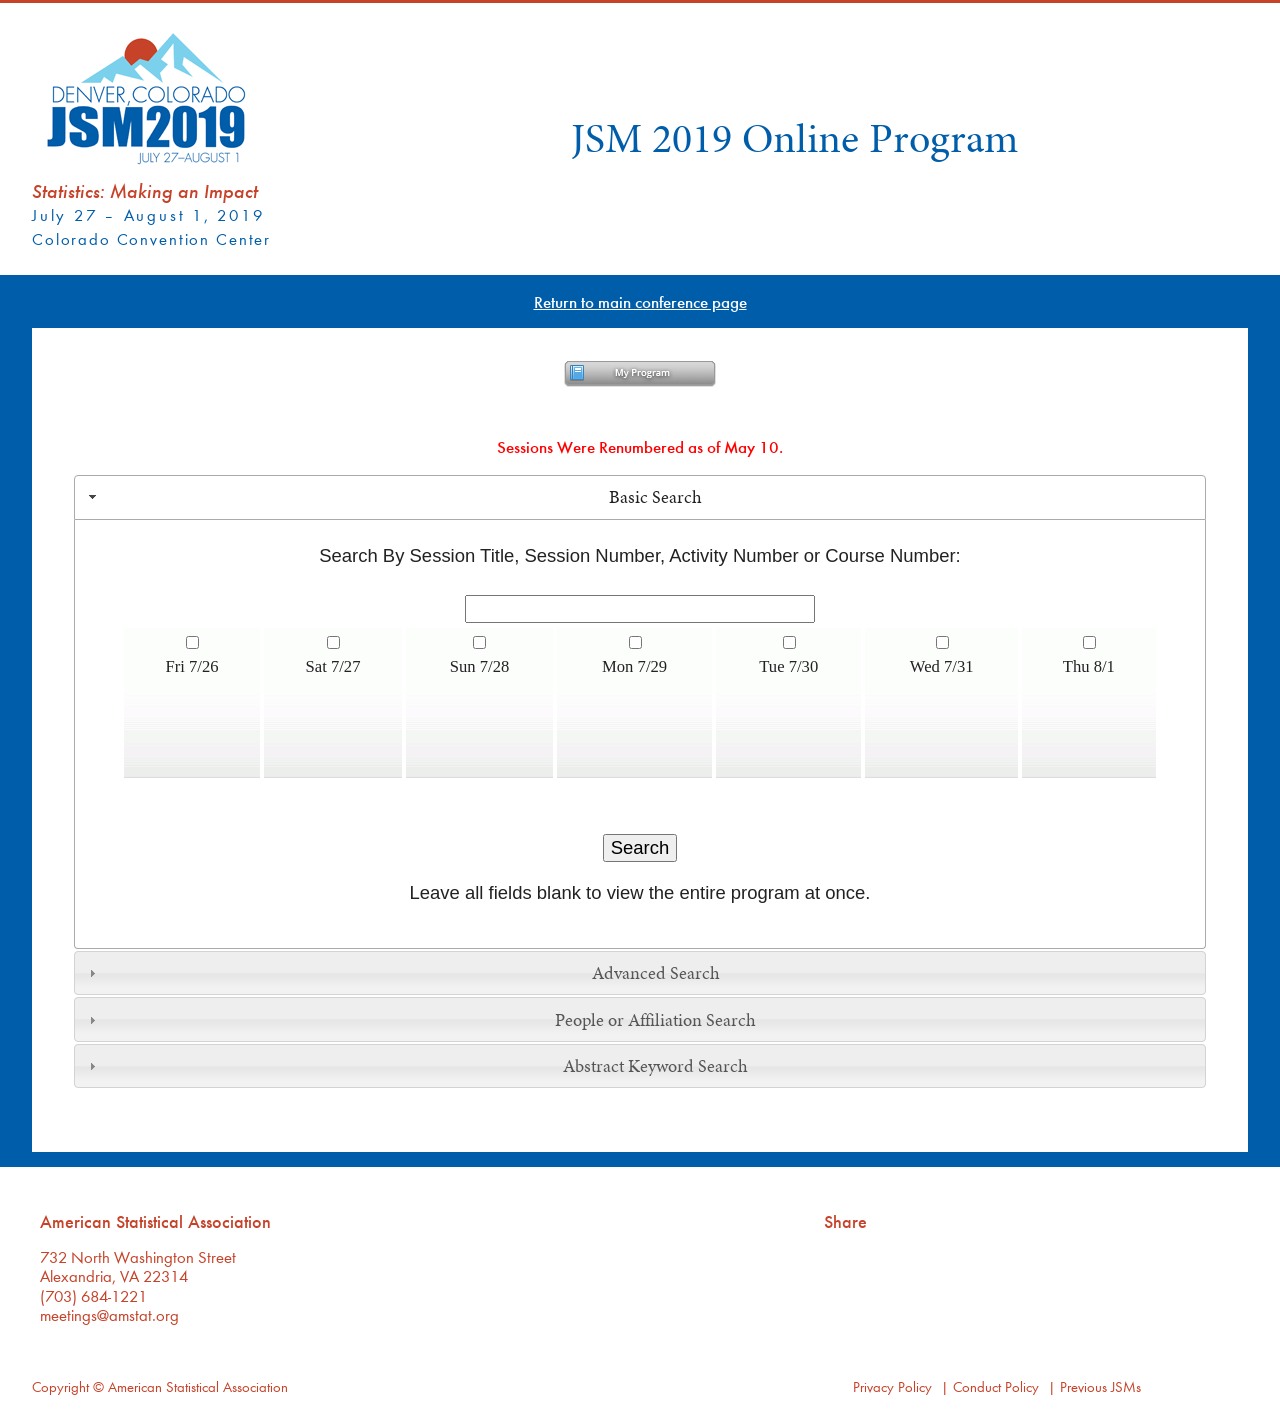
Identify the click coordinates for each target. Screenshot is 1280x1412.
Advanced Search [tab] (402, 973)
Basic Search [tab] (393, 497)
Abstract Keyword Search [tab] (416, 1066)
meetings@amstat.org (109, 1314)
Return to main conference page (640, 301)
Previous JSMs (1100, 1386)
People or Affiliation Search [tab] (420, 1020)
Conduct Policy (996, 1386)
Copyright (60, 1386)
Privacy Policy (892, 1386)
